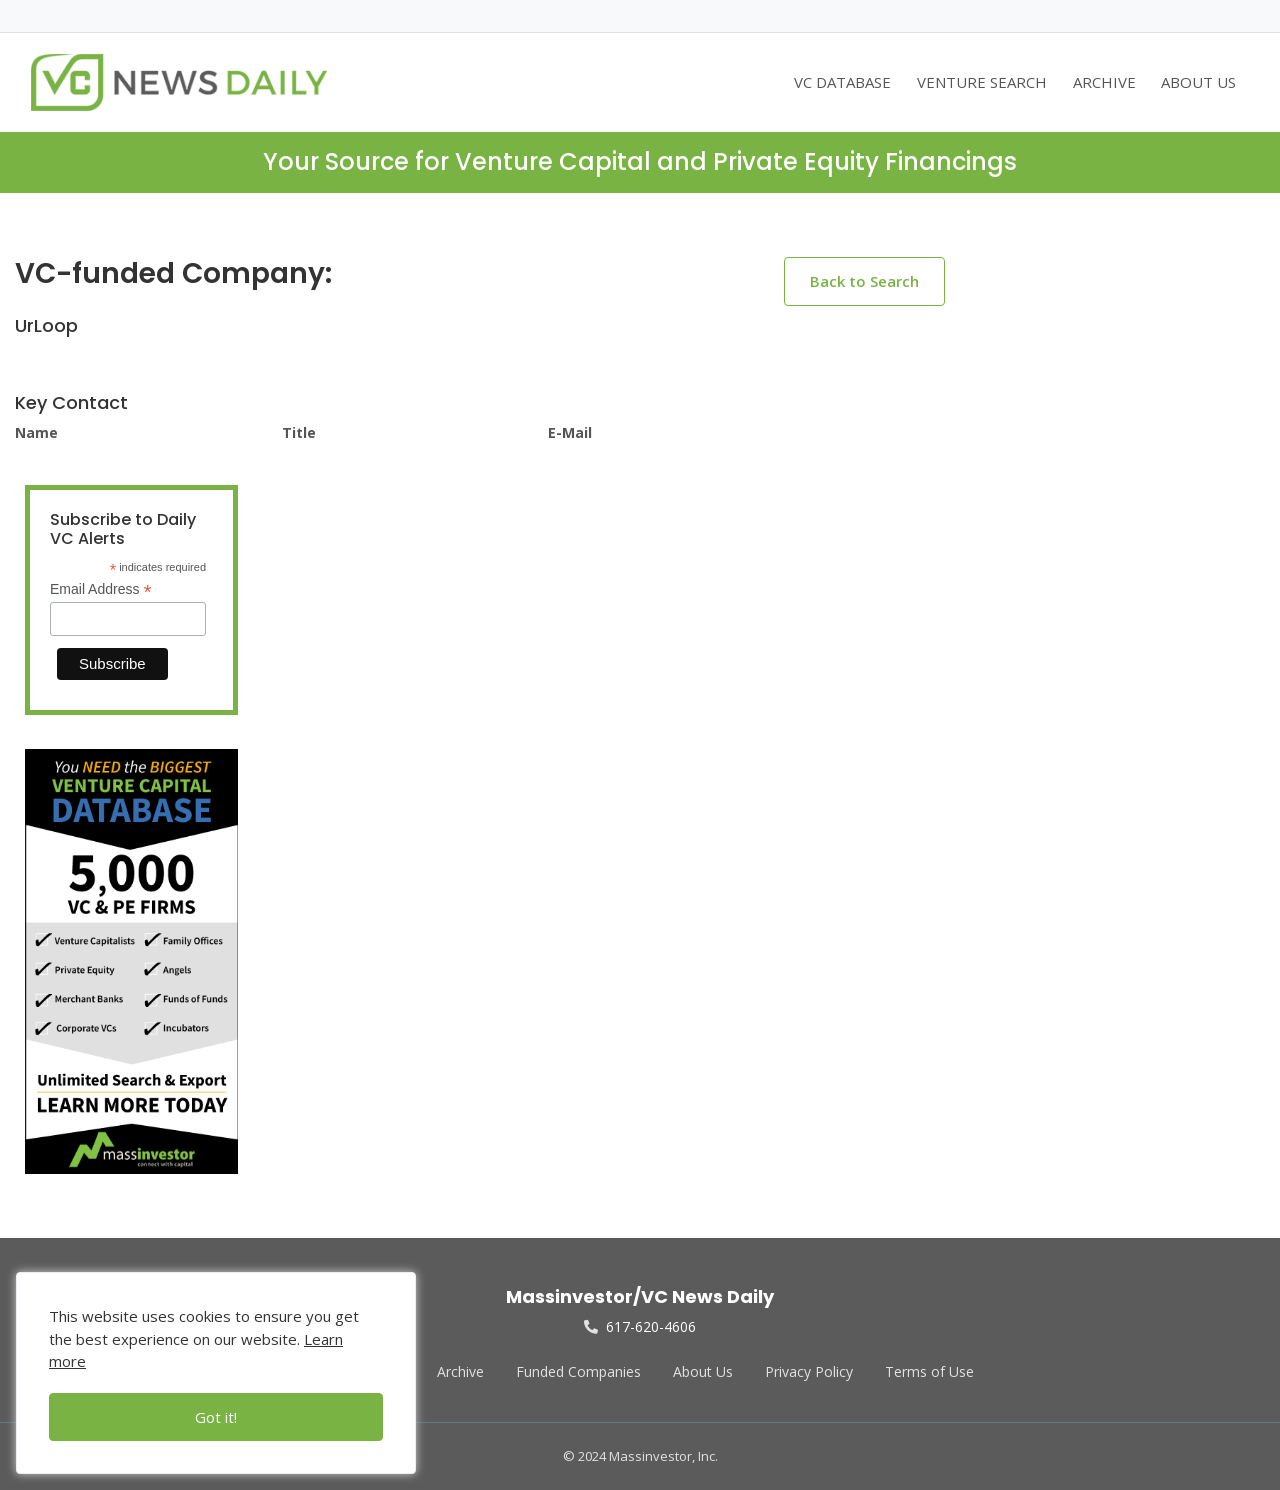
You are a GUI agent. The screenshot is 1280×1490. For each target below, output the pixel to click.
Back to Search (864, 281)
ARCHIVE (1104, 82)
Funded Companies (578, 1371)
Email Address (101, 589)
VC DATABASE (842, 82)
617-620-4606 (640, 1326)
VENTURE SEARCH (982, 82)
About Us (703, 1371)
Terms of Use (929, 1371)
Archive (460, 1371)
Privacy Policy (809, 1371)
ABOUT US (1198, 82)
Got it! (216, 1417)
